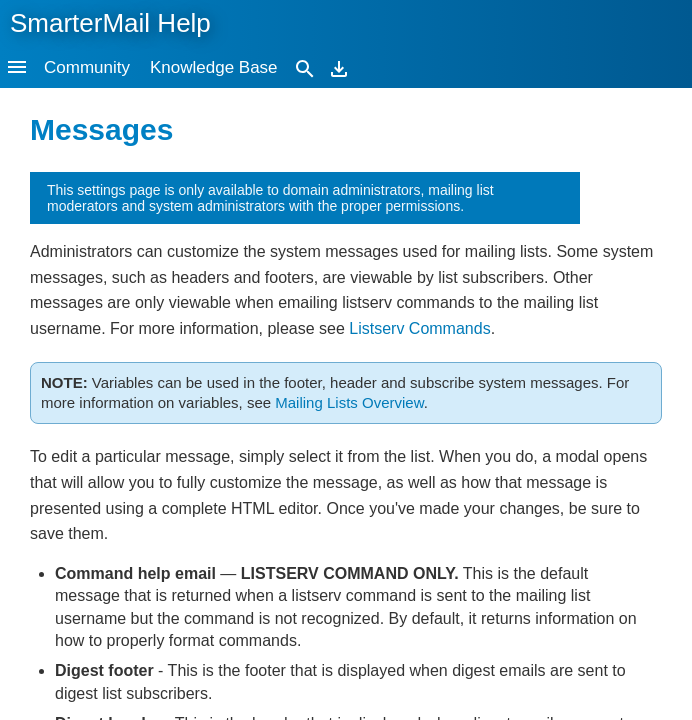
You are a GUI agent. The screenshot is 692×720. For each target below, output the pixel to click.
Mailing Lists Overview (349, 402)
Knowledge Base (214, 67)
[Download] (339, 67)
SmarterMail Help (110, 23)
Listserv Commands (419, 328)
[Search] (305, 67)
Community (87, 67)
